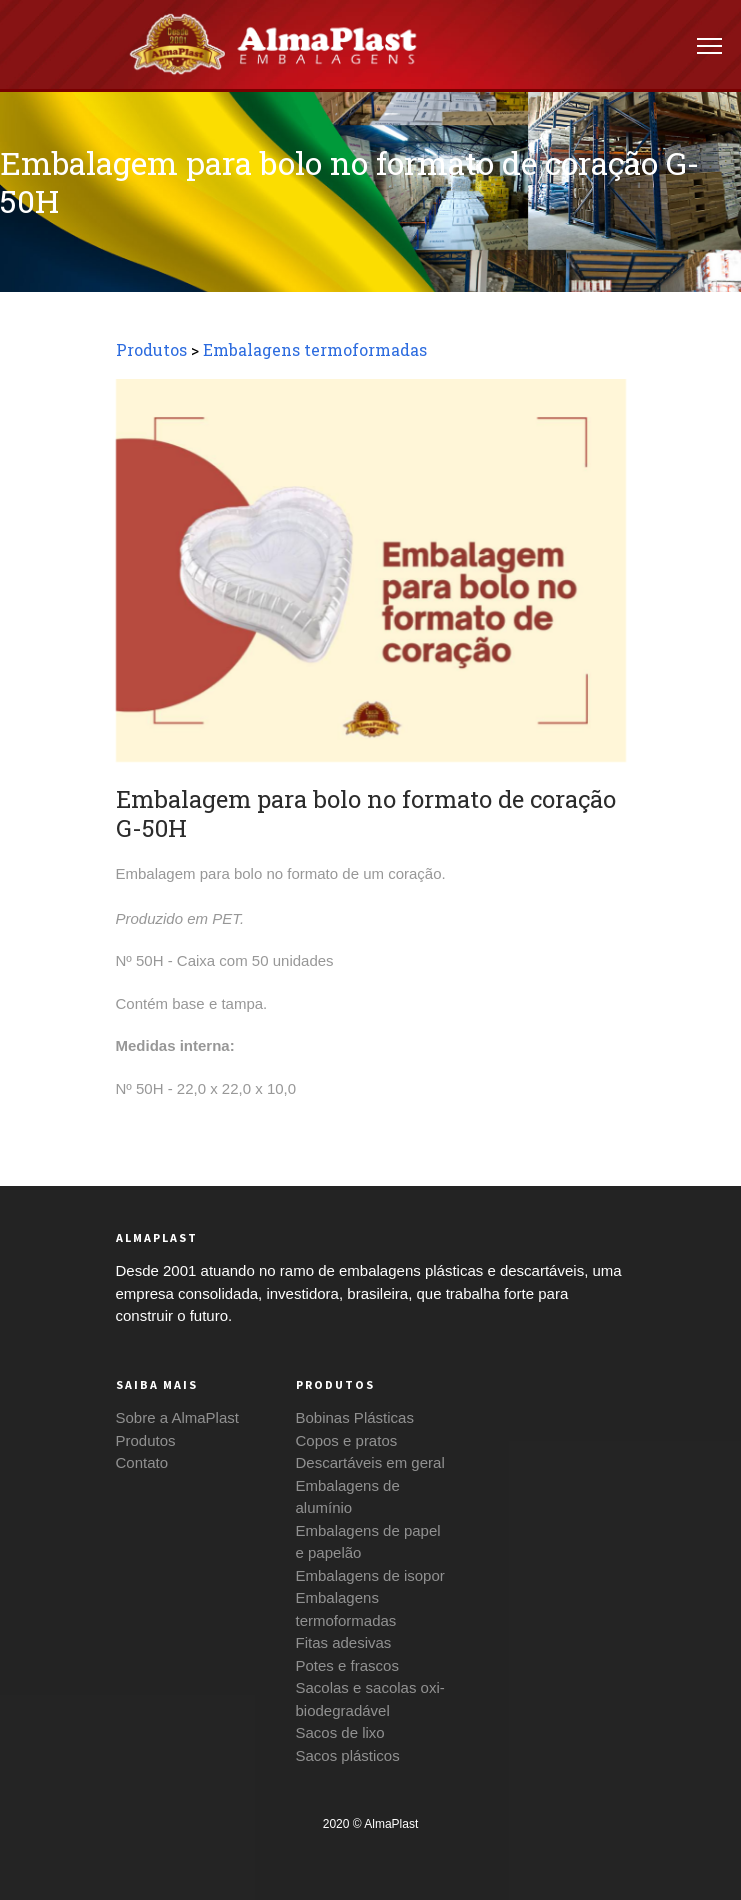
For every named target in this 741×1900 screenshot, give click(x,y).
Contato (142, 1462)
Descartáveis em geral (370, 1462)
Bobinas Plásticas (355, 1417)
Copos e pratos (347, 1440)
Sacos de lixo (340, 1732)
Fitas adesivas (344, 1642)
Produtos (151, 349)
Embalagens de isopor (370, 1575)
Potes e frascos (347, 1665)
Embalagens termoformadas (315, 349)
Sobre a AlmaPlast (177, 1417)
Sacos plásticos (348, 1755)
